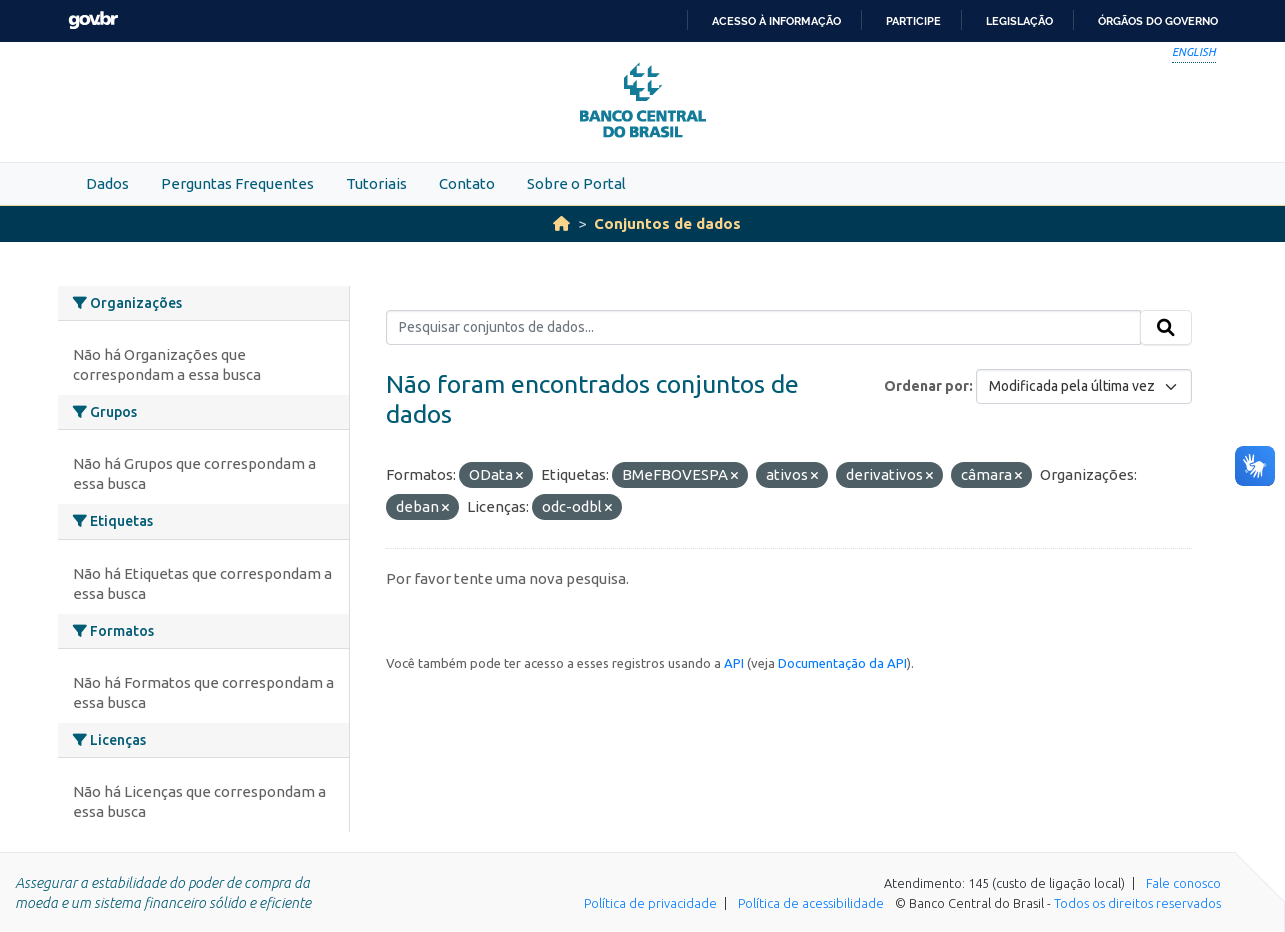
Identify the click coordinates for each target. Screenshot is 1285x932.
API (734, 663)
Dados (107, 183)
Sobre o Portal (576, 183)
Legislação (1019, 21)
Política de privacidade (650, 903)
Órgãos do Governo (1158, 21)
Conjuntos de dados (667, 223)
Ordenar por (926, 386)
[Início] (561, 223)
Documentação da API (842, 663)
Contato (467, 183)
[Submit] (1166, 328)
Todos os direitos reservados (1137, 903)
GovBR (93, 20)
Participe (913, 21)
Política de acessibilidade (811, 903)
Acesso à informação (776, 21)
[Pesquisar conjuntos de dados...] (763, 328)
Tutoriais (376, 183)
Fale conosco (1183, 883)
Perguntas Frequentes (237, 183)
